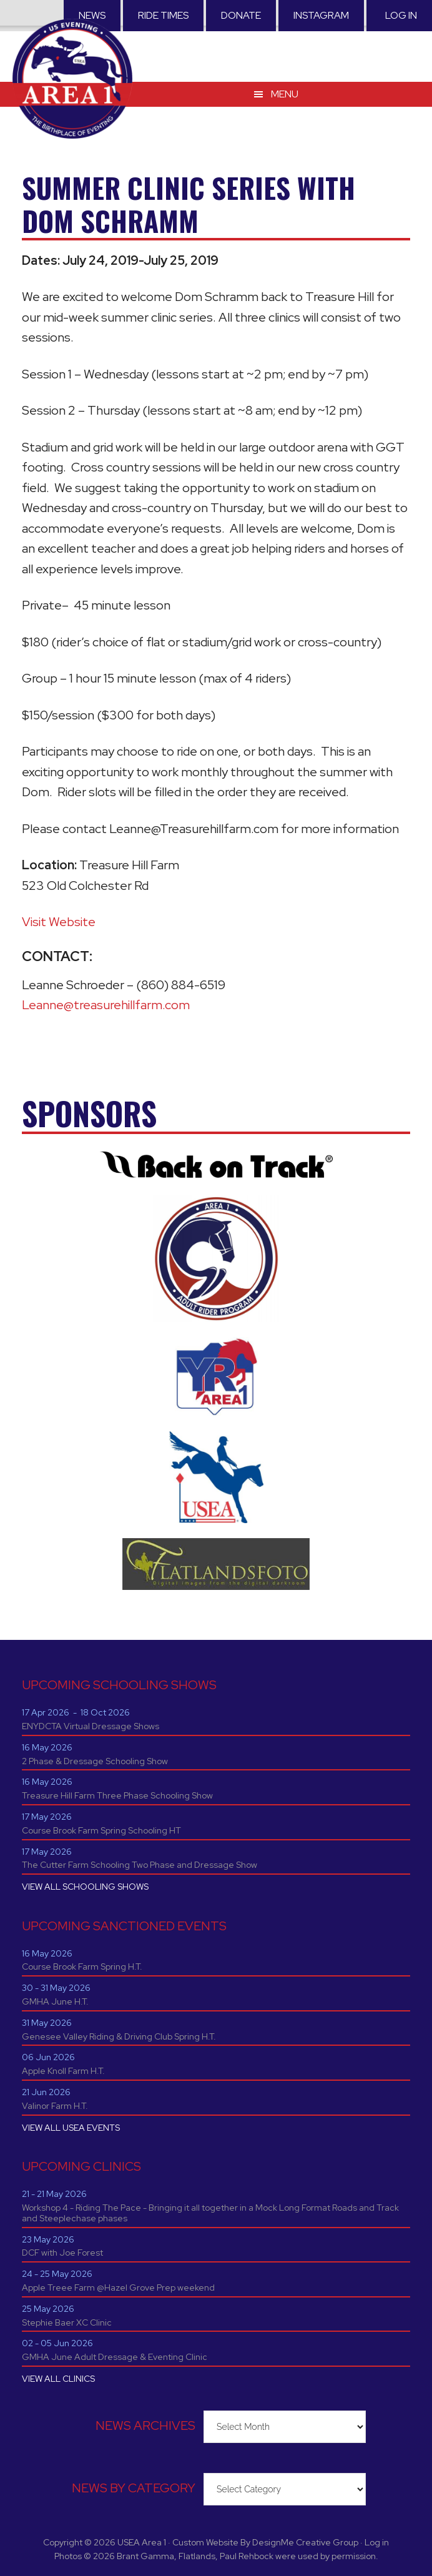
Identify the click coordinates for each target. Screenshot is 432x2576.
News (92, 15)
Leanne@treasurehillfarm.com (106, 1005)
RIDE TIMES (163, 15)
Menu (284, 93)
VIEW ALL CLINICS (58, 2378)
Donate (241, 15)
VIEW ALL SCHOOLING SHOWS (85, 1886)
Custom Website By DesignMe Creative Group (265, 2542)
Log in (401, 15)
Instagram (321, 15)
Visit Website (59, 922)
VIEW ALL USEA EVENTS (71, 2127)
